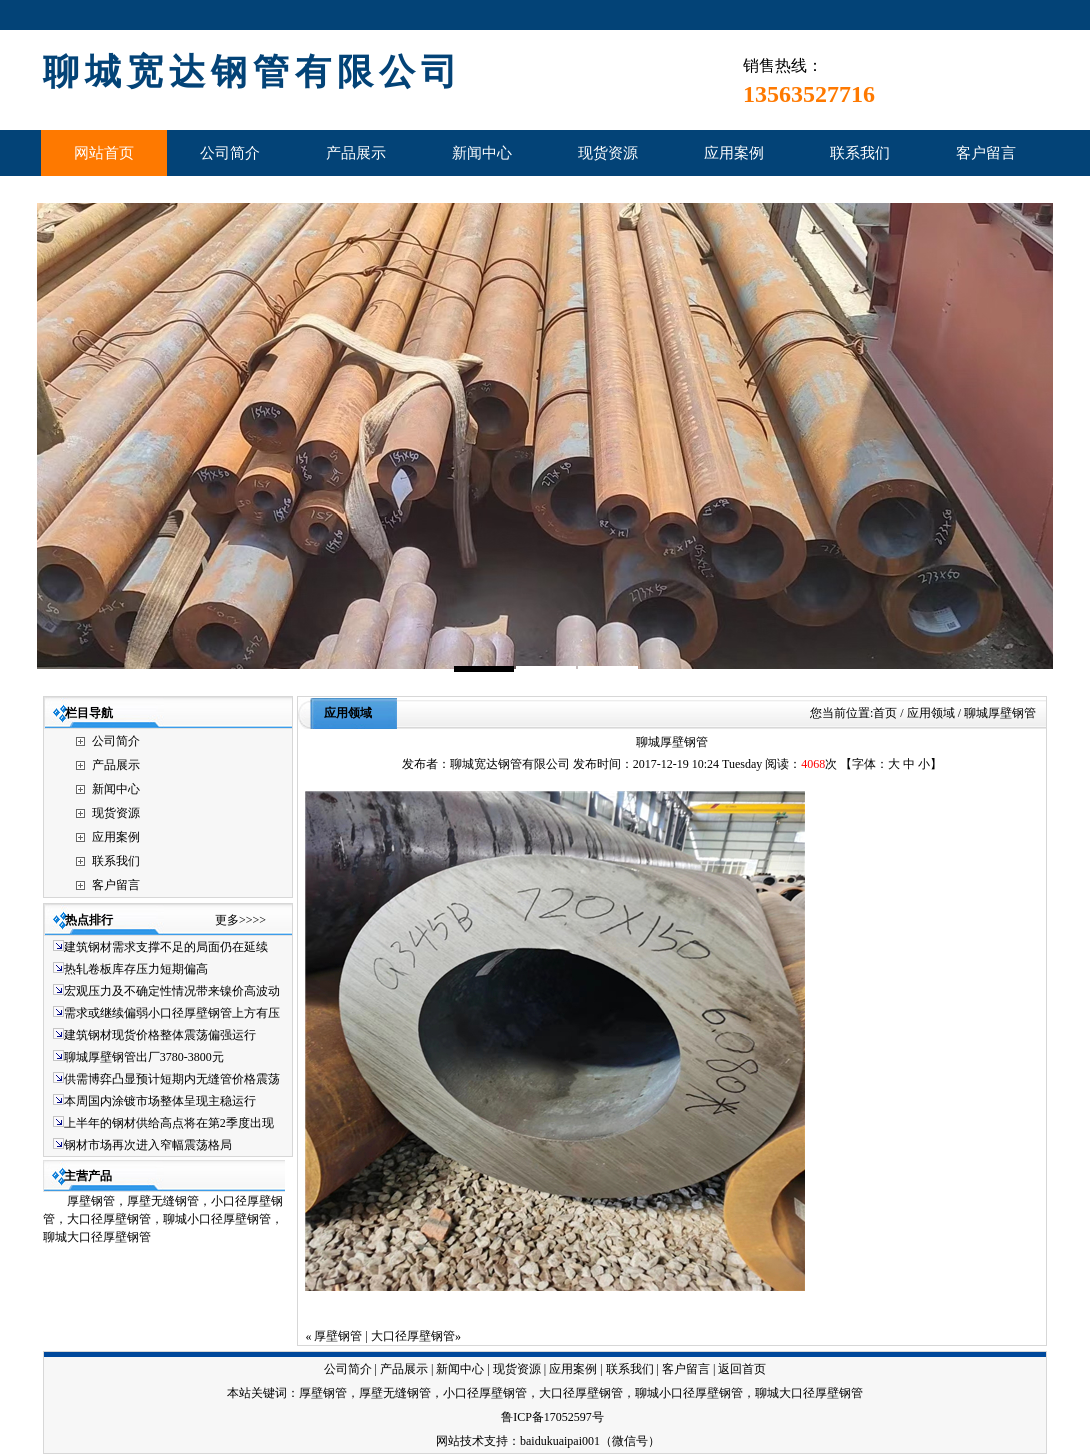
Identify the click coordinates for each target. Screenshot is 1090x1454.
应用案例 (116, 837)
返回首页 (742, 1369)
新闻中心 (116, 789)
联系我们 (116, 861)
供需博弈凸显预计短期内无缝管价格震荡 (172, 1079)
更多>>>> (240, 920)
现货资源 (116, 813)
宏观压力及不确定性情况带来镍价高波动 (172, 991)
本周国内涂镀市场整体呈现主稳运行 (160, 1101)
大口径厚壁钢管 (413, 1336)
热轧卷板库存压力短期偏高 (136, 969)
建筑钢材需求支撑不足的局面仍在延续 (166, 947)
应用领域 (348, 713)
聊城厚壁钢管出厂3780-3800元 (144, 1057)
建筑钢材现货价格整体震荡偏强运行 (160, 1035)
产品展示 (116, 765)
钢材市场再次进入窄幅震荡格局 (148, 1145)
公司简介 (116, 741)
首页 (885, 713)
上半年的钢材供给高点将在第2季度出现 (169, 1123)
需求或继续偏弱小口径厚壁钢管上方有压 (172, 1013)
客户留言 (116, 885)
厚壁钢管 (338, 1336)
